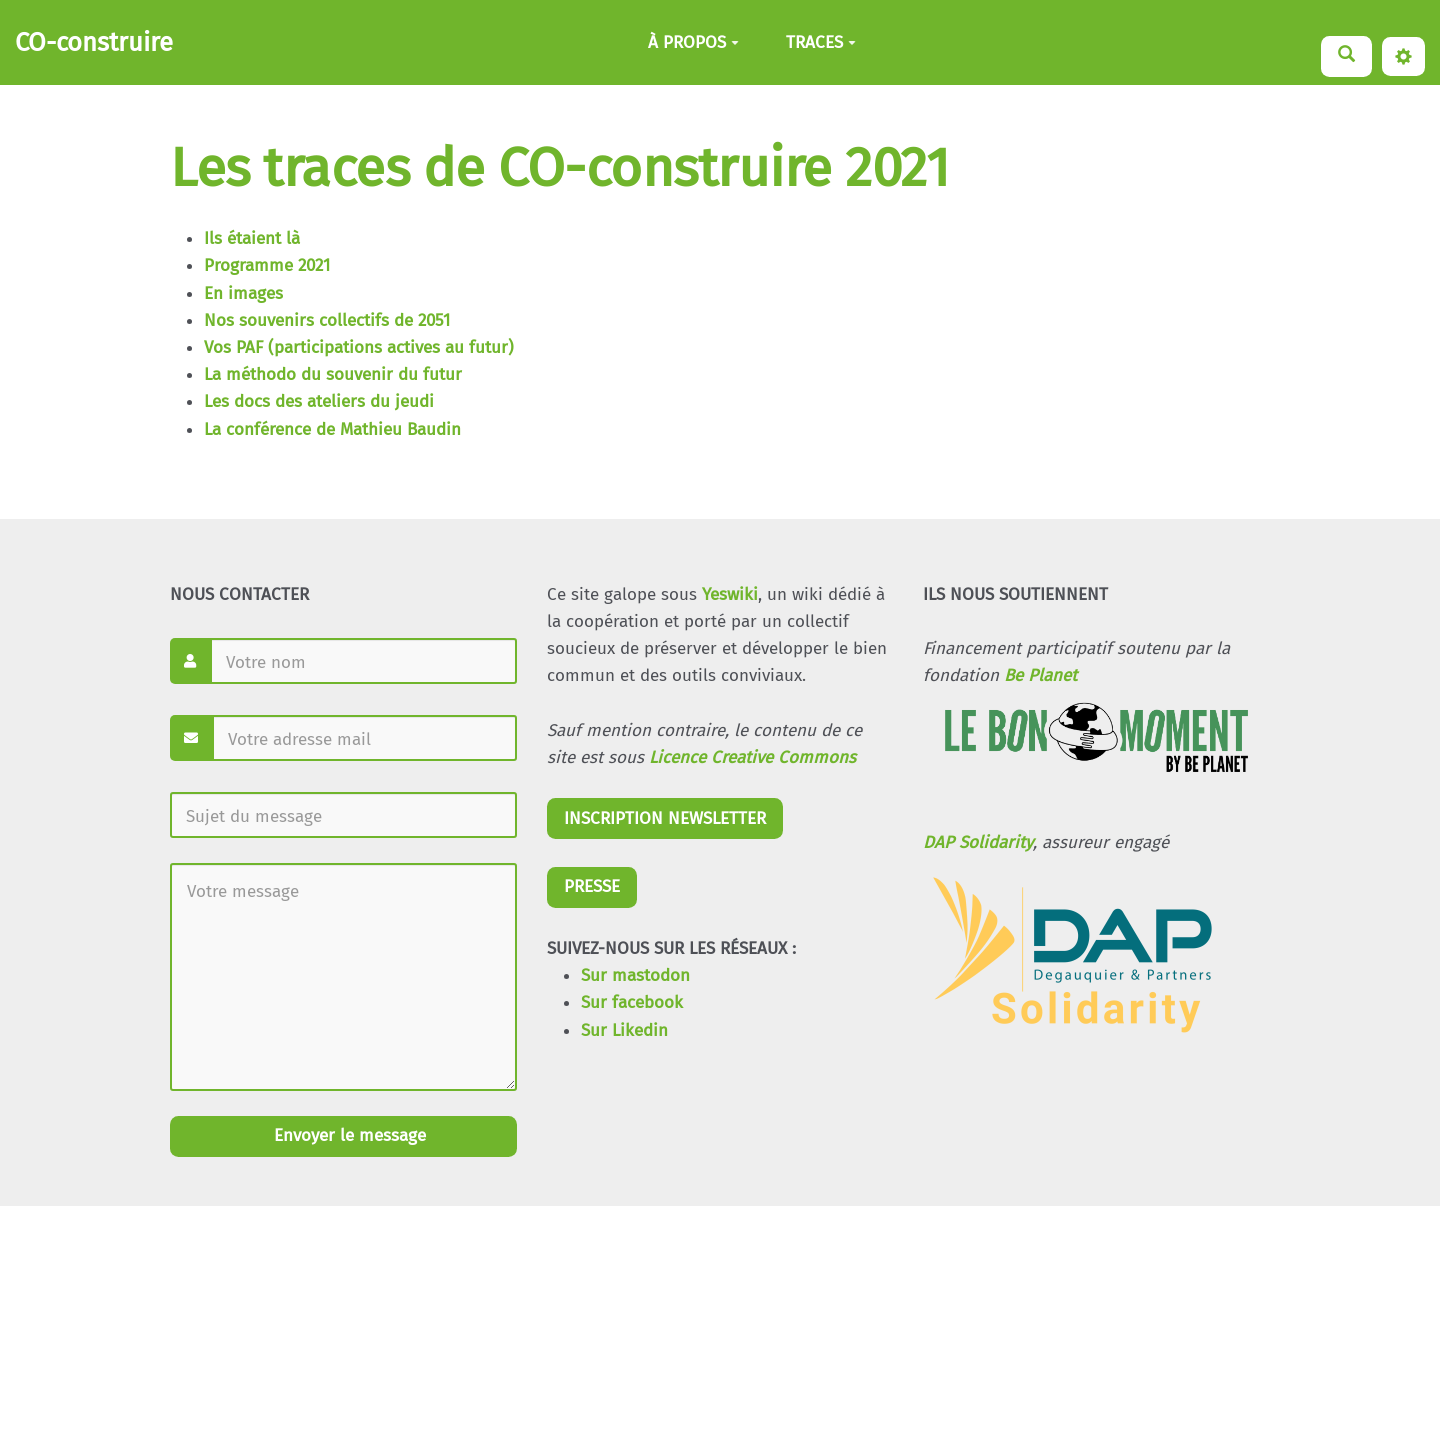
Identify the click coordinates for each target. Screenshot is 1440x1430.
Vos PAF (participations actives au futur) (359, 347)
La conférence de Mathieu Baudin (332, 429)
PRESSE (592, 886)
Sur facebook (632, 1002)
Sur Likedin (624, 1030)
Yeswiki (730, 594)
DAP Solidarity (978, 842)
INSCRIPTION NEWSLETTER (665, 818)
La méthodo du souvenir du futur (333, 374)
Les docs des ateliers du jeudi (319, 401)
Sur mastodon (635, 975)
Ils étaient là (252, 238)
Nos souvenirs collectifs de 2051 (327, 320)
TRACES (821, 42)
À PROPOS (693, 42)
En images (243, 293)
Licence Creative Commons (752, 757)
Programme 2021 (267, 265)
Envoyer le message (347, 1135)
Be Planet (1040, 675)
